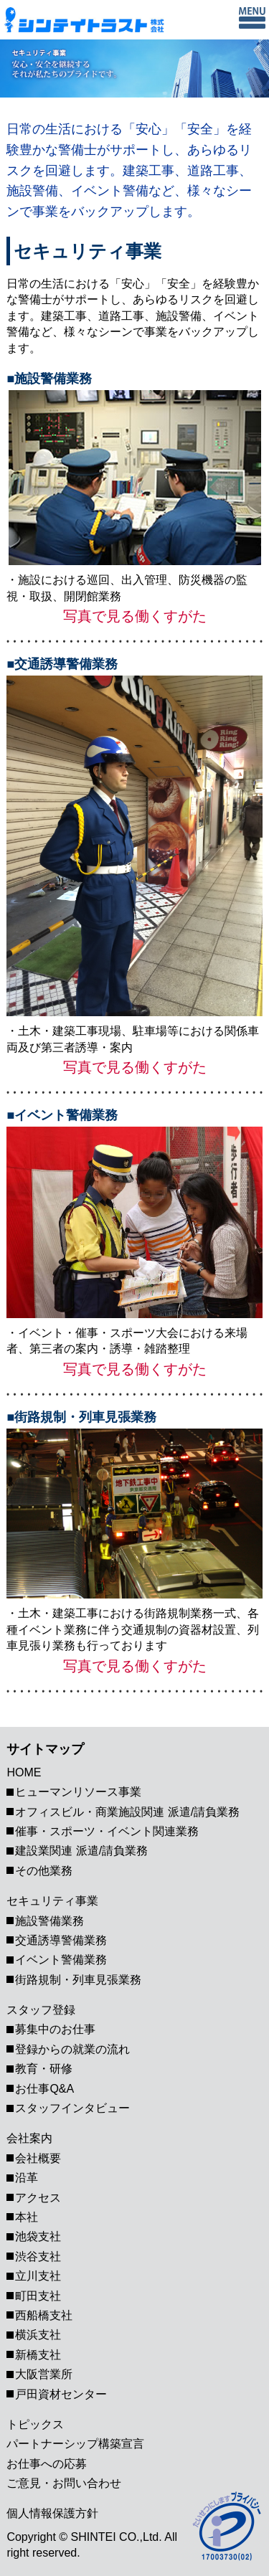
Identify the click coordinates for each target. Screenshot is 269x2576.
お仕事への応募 (46, 2464)
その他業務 (43, 1871)
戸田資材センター (61, 2394)
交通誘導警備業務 (61, 1940)
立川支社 (38, 2276)
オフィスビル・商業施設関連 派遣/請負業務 (127, 1812)
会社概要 (38, 2158)
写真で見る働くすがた (135, 616)
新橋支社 (38, 2355)
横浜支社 (38, 2335)
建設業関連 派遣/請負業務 (81, 1851)
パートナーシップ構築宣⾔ (75, 2444)
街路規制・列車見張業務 (78, 1980)
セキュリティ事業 (52, 1901)
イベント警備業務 (61, 1960)
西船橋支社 (43, 2315)
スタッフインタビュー (72, 2108)
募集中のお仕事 (55, 2029)
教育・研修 (43, 2069)
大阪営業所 (49, 2374)
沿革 (26, 2178)
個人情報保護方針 (52, 2513)
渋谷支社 (38, 2256)
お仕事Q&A (44, 2089)
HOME (23, 1772)
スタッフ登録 (40, 2010)
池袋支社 (38, 2236)
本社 (26, 2217)
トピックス (35, 2424)
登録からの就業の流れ (72, 2049)
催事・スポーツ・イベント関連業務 (107, 1831)
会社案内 (29, 2138)
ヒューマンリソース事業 (78, 1792)
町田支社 (38, 2296)
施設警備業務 (49, 1921)
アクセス (38, 2198)
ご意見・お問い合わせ (63, 2483)
